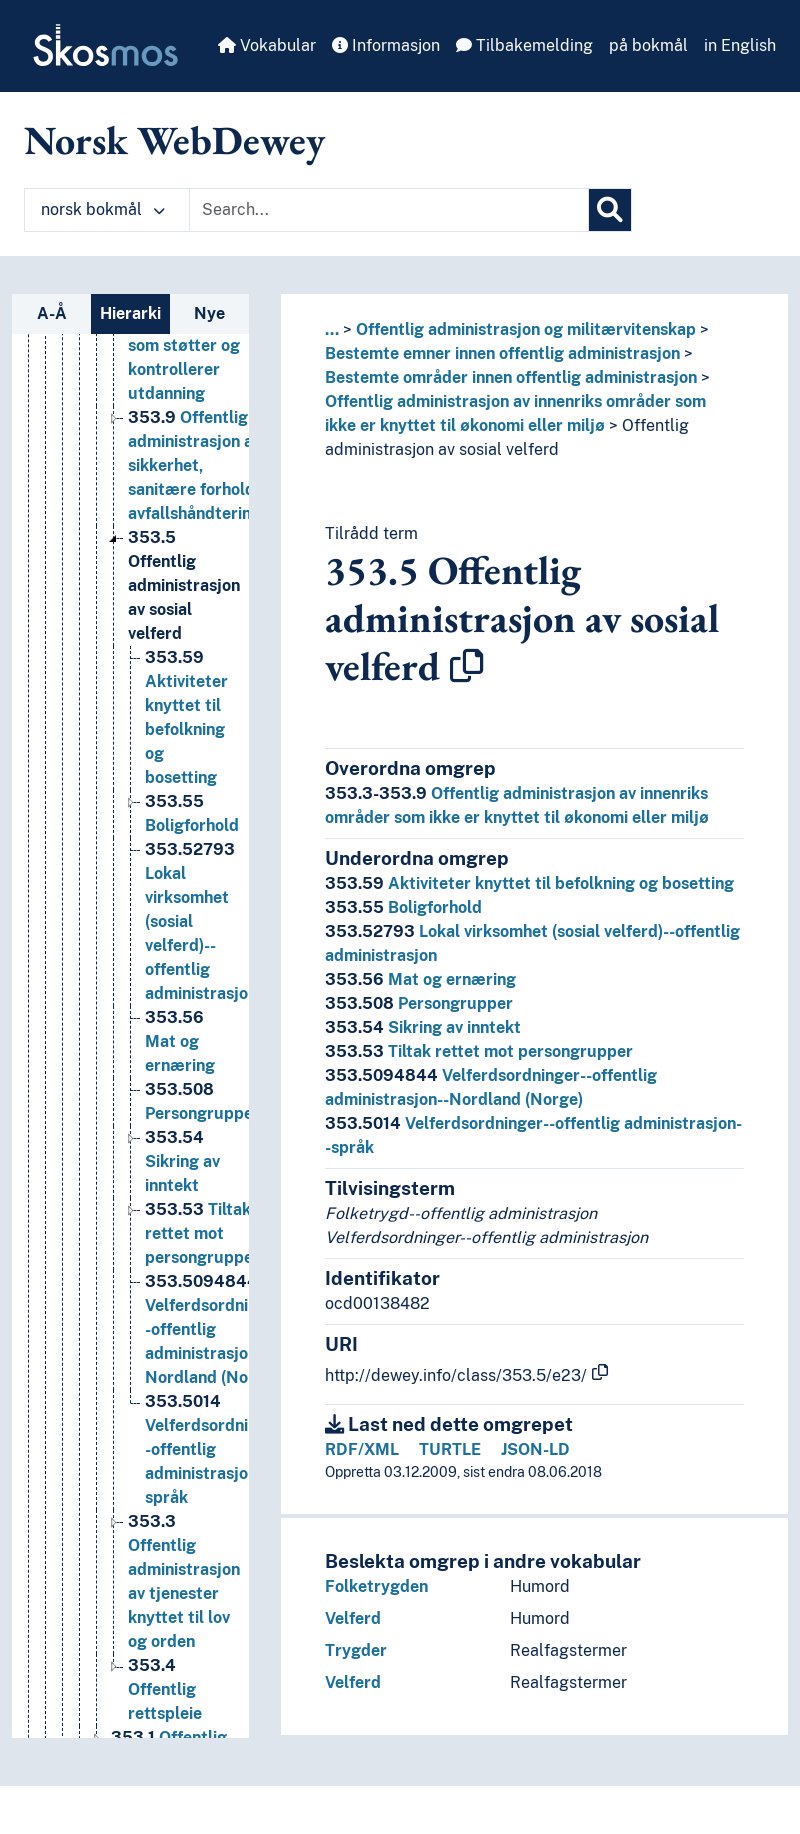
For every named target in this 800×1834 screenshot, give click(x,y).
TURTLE (450, 1449)
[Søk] (610, 210)
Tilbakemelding (524, 45)
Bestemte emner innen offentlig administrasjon (502, 353)
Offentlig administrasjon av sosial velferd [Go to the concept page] (184, 605)
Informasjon (386, 45)
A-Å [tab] (52, 313)
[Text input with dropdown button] (389, 210)
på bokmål (648, 45)
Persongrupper (419, 1003)
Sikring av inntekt (423, 1027)
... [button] (332, 329)
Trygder (356, 1650)
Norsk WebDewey (174, 140)
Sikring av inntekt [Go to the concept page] (182, 1181)
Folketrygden (376, 1586)
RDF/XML (362, 1449)
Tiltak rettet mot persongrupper (479, 1051)
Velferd (353, 1618)
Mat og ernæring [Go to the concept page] (180, 1061)
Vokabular (267, 45)
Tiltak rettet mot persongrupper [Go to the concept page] (202, 1253)
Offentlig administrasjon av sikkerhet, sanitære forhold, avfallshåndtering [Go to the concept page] (194, 485)
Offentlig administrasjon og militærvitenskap (526, 329)
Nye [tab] (209, 313)
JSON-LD (535, 1449)
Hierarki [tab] (130, 313)
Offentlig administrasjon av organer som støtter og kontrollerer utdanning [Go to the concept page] (184, 341)
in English (740, 45)
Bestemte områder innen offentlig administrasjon (511, 377)
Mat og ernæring (420, 979)
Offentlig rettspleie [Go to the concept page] (165, 1709)
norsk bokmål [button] (103, 209)
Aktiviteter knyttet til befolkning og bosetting (529, 883)
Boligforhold (403, 907)
